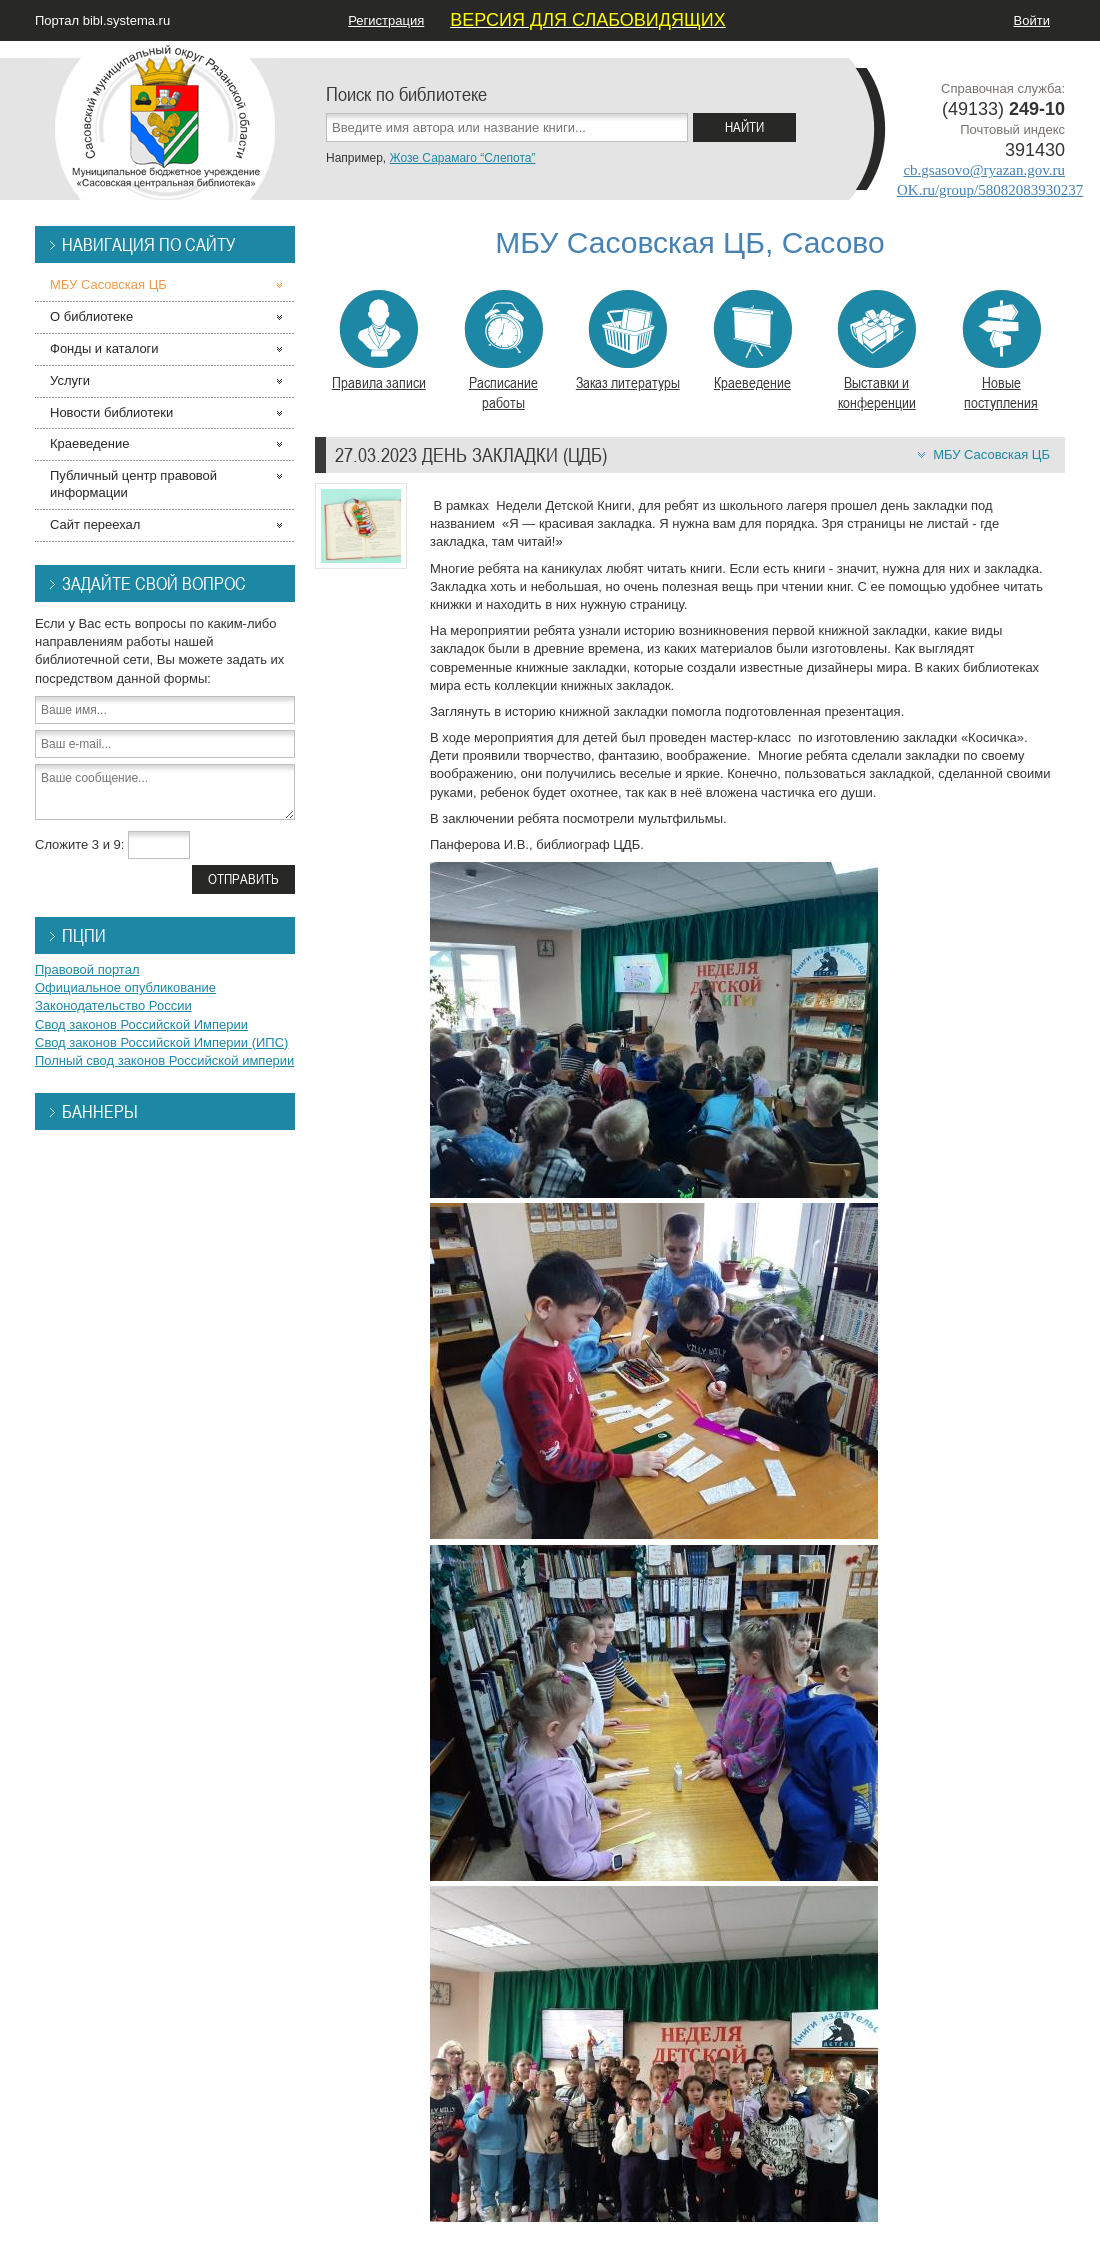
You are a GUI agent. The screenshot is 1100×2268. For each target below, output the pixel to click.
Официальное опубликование (125, 987)
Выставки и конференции (876, 351)
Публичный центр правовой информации (133, 484)
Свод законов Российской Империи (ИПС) (161, 1042)
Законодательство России (113, 1005)
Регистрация (386, 20)
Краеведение (752, 341)
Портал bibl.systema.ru (102, 20)
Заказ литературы (628, 341)
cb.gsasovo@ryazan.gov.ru (984, 170)
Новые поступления (1001, 351)
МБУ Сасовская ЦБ (991, 454)
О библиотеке (91, 316)
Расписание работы (503, 351)
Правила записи (379, 341)
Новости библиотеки (111, 412)
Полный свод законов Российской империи (164, 1060)
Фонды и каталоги (104, 348)
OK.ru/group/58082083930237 (990, 190)
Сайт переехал (95, 524)
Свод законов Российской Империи (141, 1024)
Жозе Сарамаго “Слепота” (462, 158)
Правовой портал (87, 969)
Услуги (70, 380)
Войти (1032, 20)
